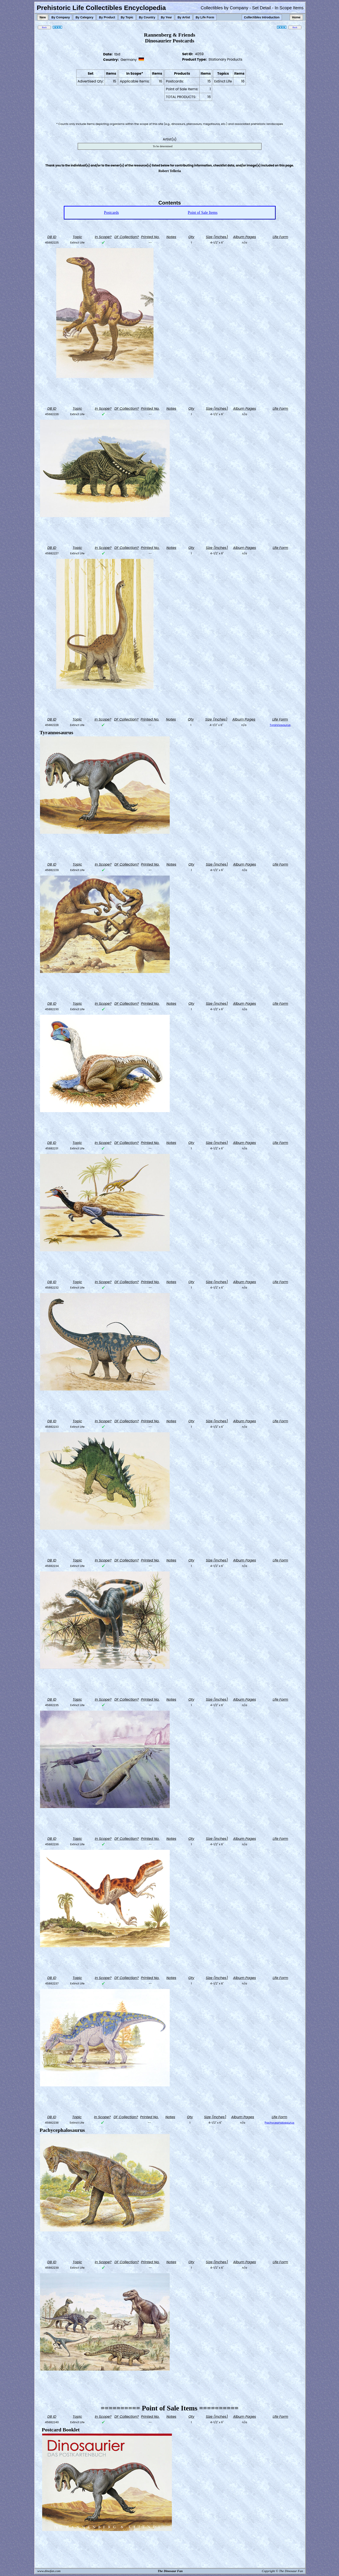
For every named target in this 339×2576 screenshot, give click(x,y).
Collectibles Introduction (262, 17)
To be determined (163, 146)
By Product (107, 17)
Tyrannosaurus (280, 725)
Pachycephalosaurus (279, 2123)
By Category (84, 17)
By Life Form (205, 17)
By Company (60, 17)
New (43, 17)
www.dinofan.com (49, 2571)
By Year (166, 17)
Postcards (111, 212)
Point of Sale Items (203, 212)
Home (296, 17)
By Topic (127, 17)
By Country (147, 17)
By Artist (183, 17)
